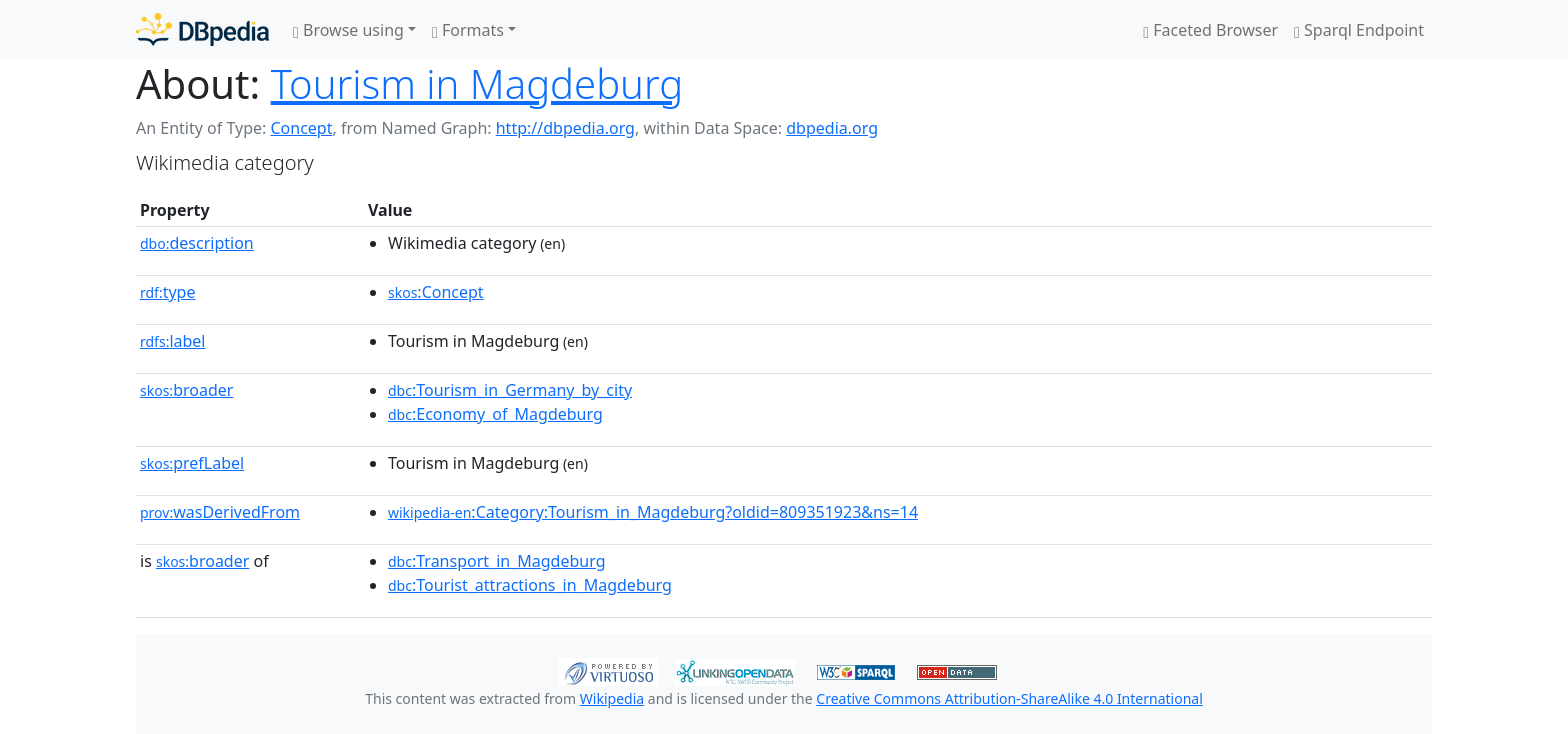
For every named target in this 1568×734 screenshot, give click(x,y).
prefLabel (192, 463)
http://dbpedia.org (565, 128)
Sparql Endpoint (1359, 30)
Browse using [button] (348, 30)
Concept (301, 128)
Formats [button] (468, 30)
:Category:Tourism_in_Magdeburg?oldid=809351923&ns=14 (653, 512)
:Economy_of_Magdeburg (495, 414)
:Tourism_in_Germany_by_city (510, 390)
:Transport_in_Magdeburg (497, 561)
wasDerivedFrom (220, 512)
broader (186, 390)
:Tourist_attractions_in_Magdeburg (530, 585)
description (197, 243)
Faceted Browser (1210, 30)
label (173, 341)
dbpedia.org (832, 128)
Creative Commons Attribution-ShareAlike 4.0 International (1009, 698)
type (168, 292)
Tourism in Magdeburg (477, 83)
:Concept (436, 292)
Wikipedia (612, 698)
